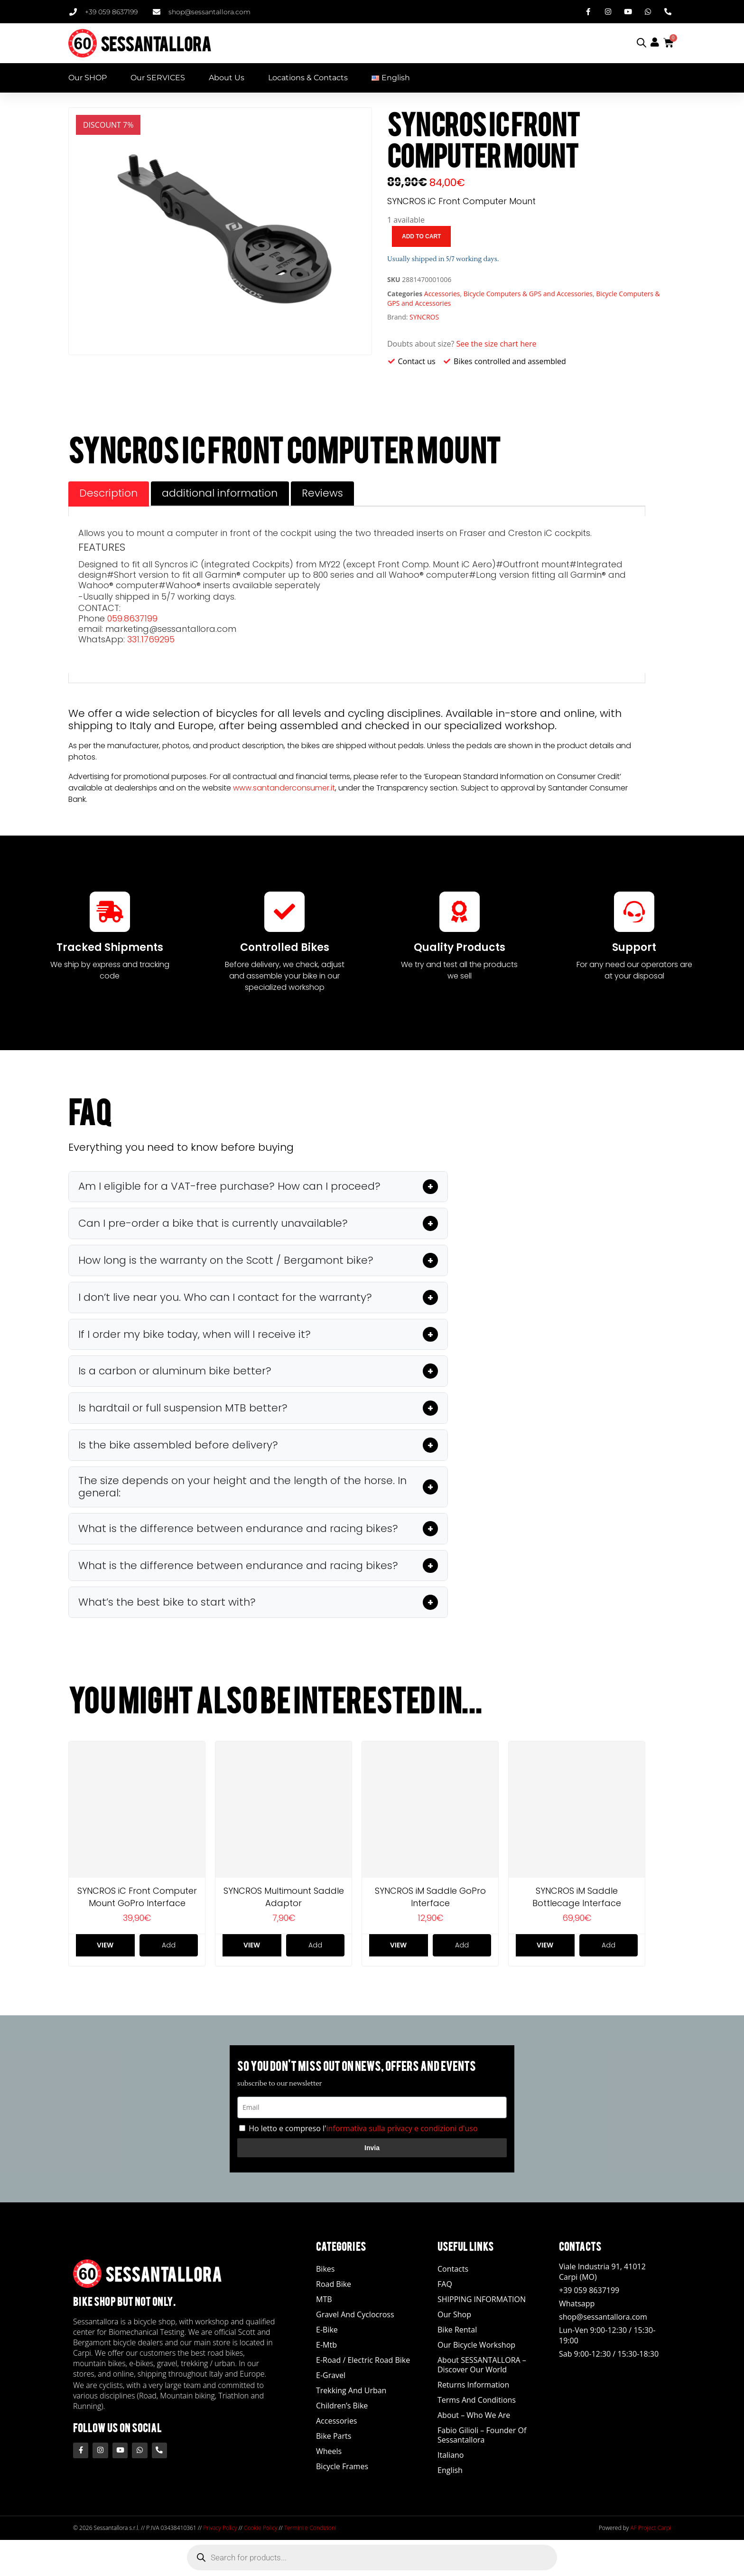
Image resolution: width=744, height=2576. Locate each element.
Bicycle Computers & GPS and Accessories (528, 293)
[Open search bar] (641, 42)
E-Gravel (330, 2376)
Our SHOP (87, 77)
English (450, 2471)
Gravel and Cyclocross (355, 2315)
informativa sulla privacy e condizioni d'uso (401, 2130)
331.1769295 (151, 639)
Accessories (442, 293)
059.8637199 (132, 618)
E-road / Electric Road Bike (363, 2361)
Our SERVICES (157, 77)
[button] (258, 1187)
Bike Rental (457, 2330)
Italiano (450, 2456)
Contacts (452, 2270)
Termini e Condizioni (310, 2529)
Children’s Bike (342, 2406)
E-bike (327, 2330)
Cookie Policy (260, 2529)
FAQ (444, 2285)
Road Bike (333, 2285)
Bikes (325, 2270)
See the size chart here (496, 343)
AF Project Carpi (650, 2529)
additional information (221, 493)
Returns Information (473, 2385)
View (105, 1946)
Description (109, 493)
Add (169, 1946)
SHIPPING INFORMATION (481, 2300)
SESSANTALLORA (156, 43)
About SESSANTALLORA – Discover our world (481, 2366)
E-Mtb (326, 2346)
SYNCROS (424, 316)
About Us (226, 77)
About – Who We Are (473, 2416)
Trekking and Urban (351, 2391)
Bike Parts (333, 2437)
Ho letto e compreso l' (363, 2130)
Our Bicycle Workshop (476, 2346)
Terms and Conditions (476, 2401)
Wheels (329, 2452)
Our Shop (454, 2315)
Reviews (325, 493)
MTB (324, 2300)
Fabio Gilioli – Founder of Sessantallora (481, 2436)
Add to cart (421, 236)
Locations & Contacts (308, 77)
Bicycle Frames (342, 2467)
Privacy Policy (220, 2529)
